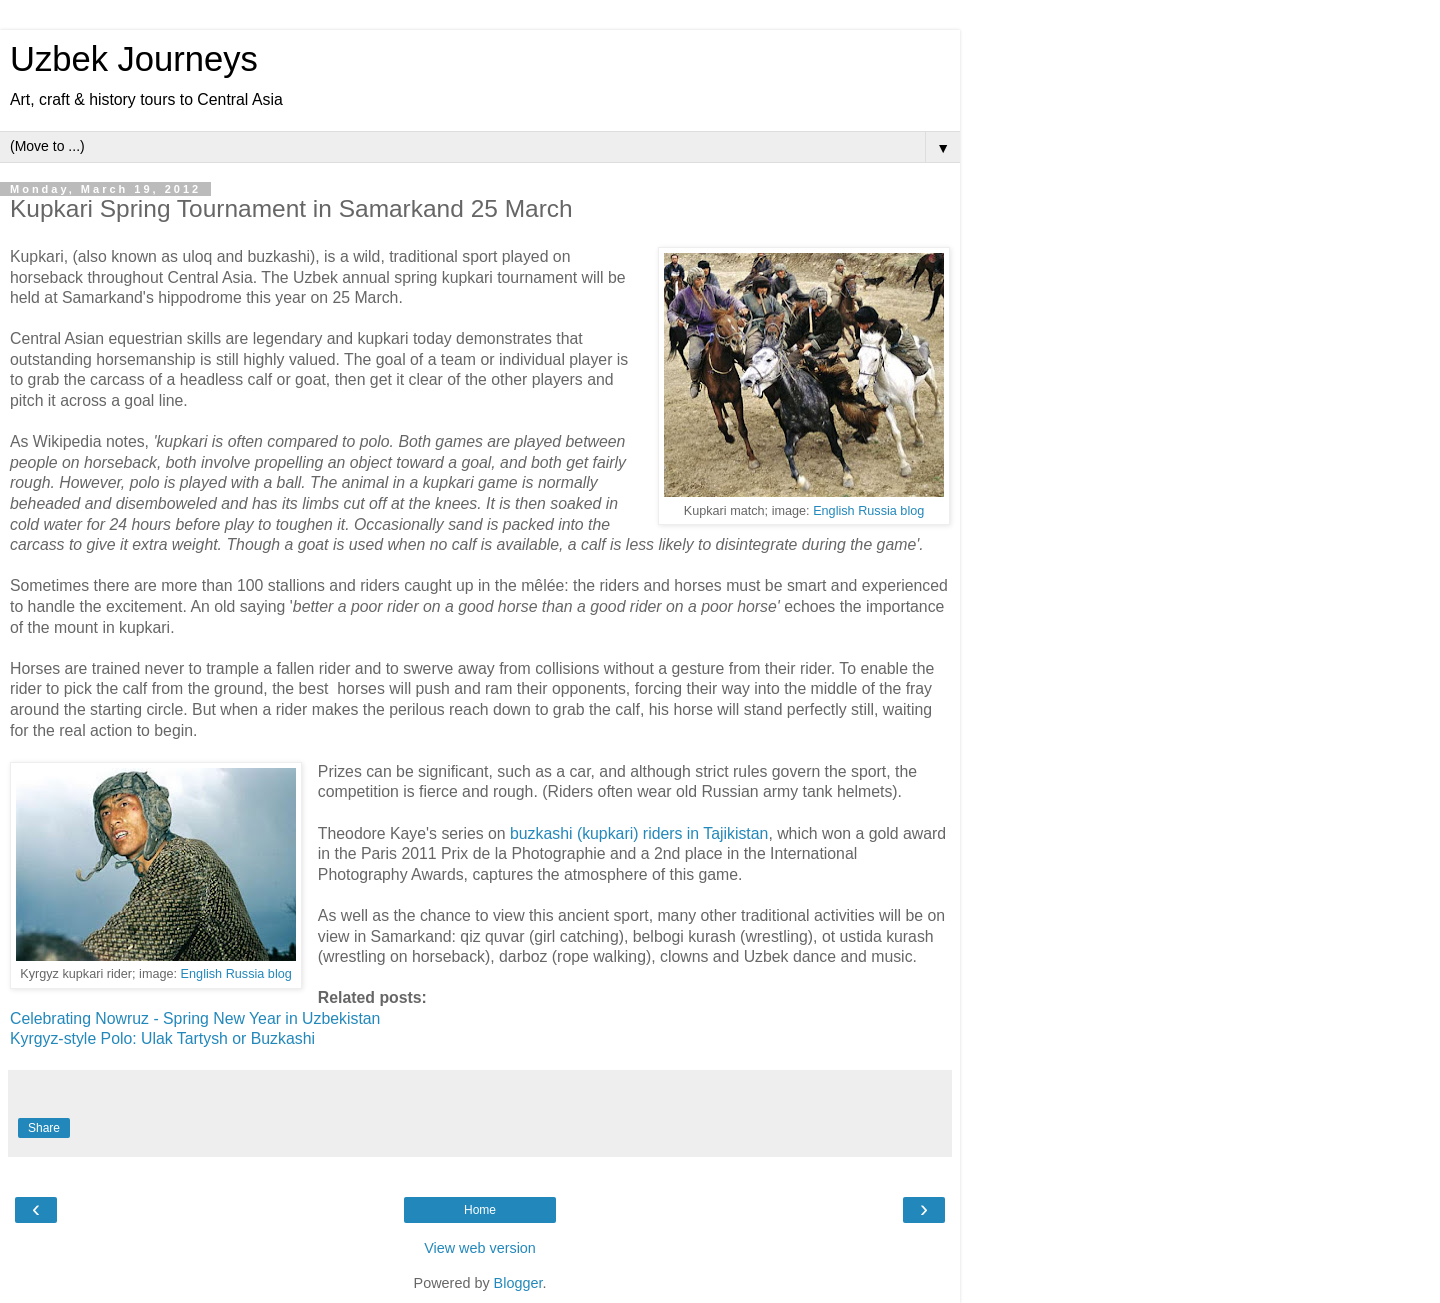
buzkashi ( (546, 833)
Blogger (518, 1283)
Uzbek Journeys (134, 59)
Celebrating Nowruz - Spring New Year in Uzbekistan (195, 1018)
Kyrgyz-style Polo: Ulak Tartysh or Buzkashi (164, 1038)
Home (480, 1210)
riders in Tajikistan (706, 833)
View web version (480, 1248)
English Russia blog (868, 511)
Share (44, 1128)
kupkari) (612, 833)
